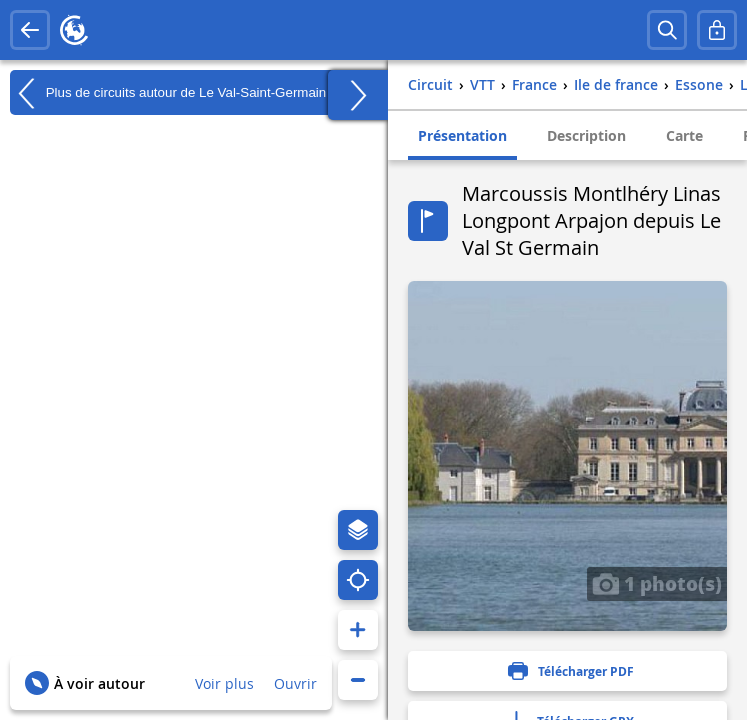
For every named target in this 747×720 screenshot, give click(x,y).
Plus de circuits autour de (168, 93)
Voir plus (224, 683)
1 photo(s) (657, 583)
